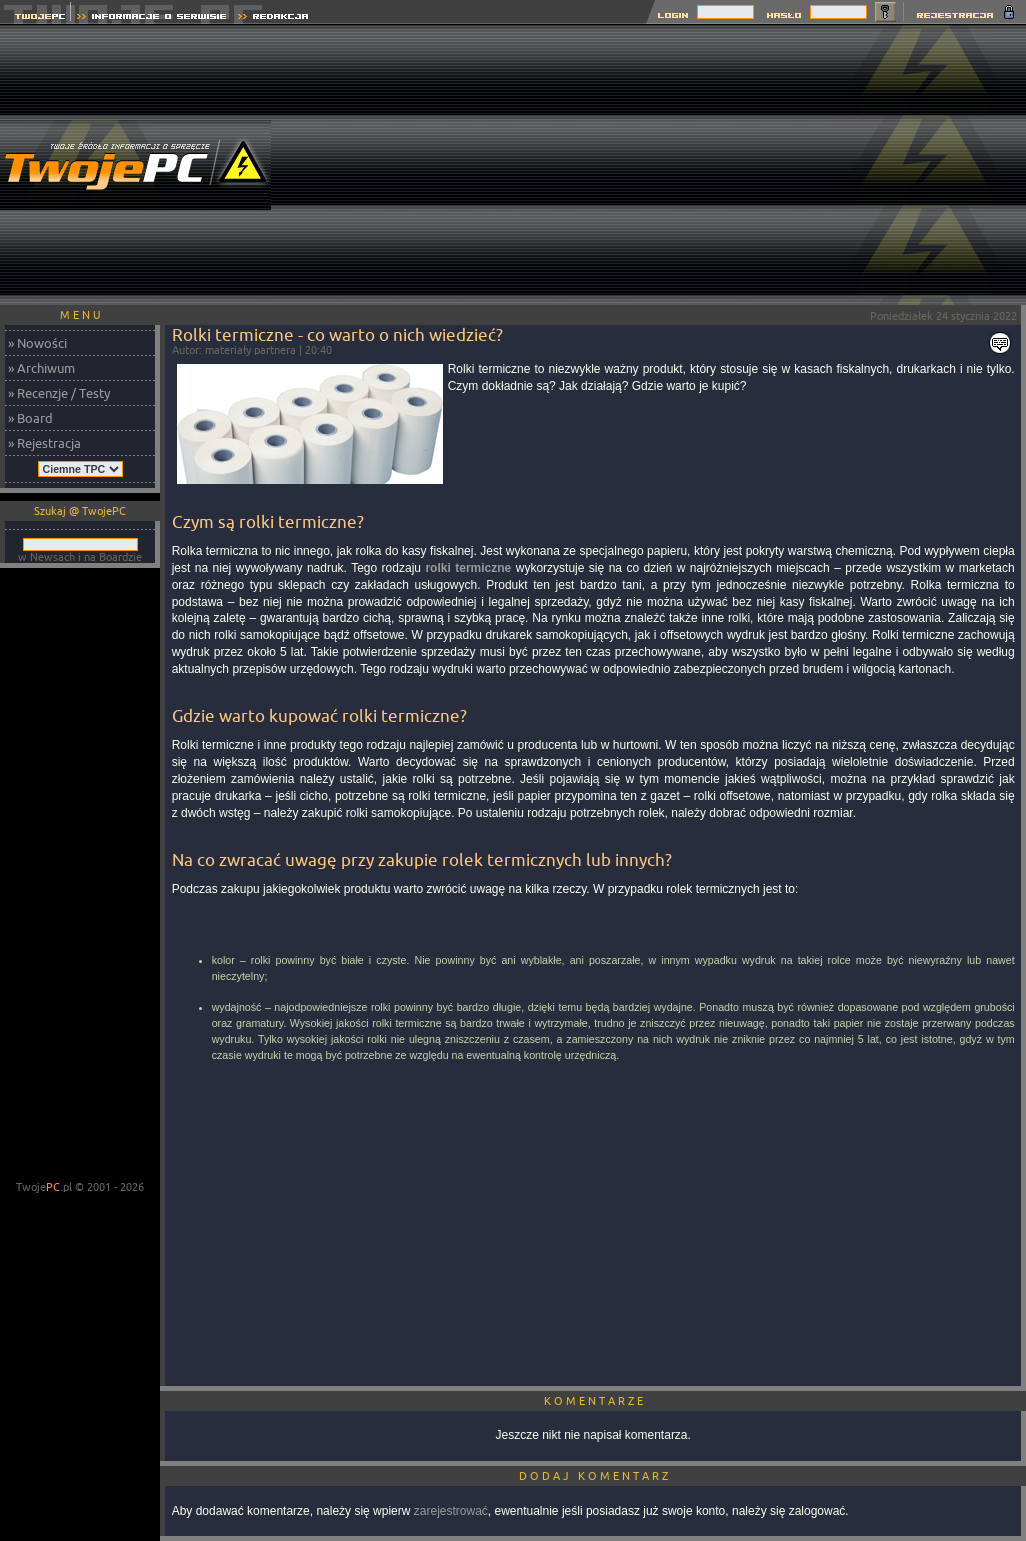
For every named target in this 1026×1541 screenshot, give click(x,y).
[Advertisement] (663, 165)
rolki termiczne (468, 568)
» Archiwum (41, 368)
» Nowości (37, 343)
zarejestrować (451, 1511)
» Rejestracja (44, 443)
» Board (30, 418)
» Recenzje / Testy (59, 393)
